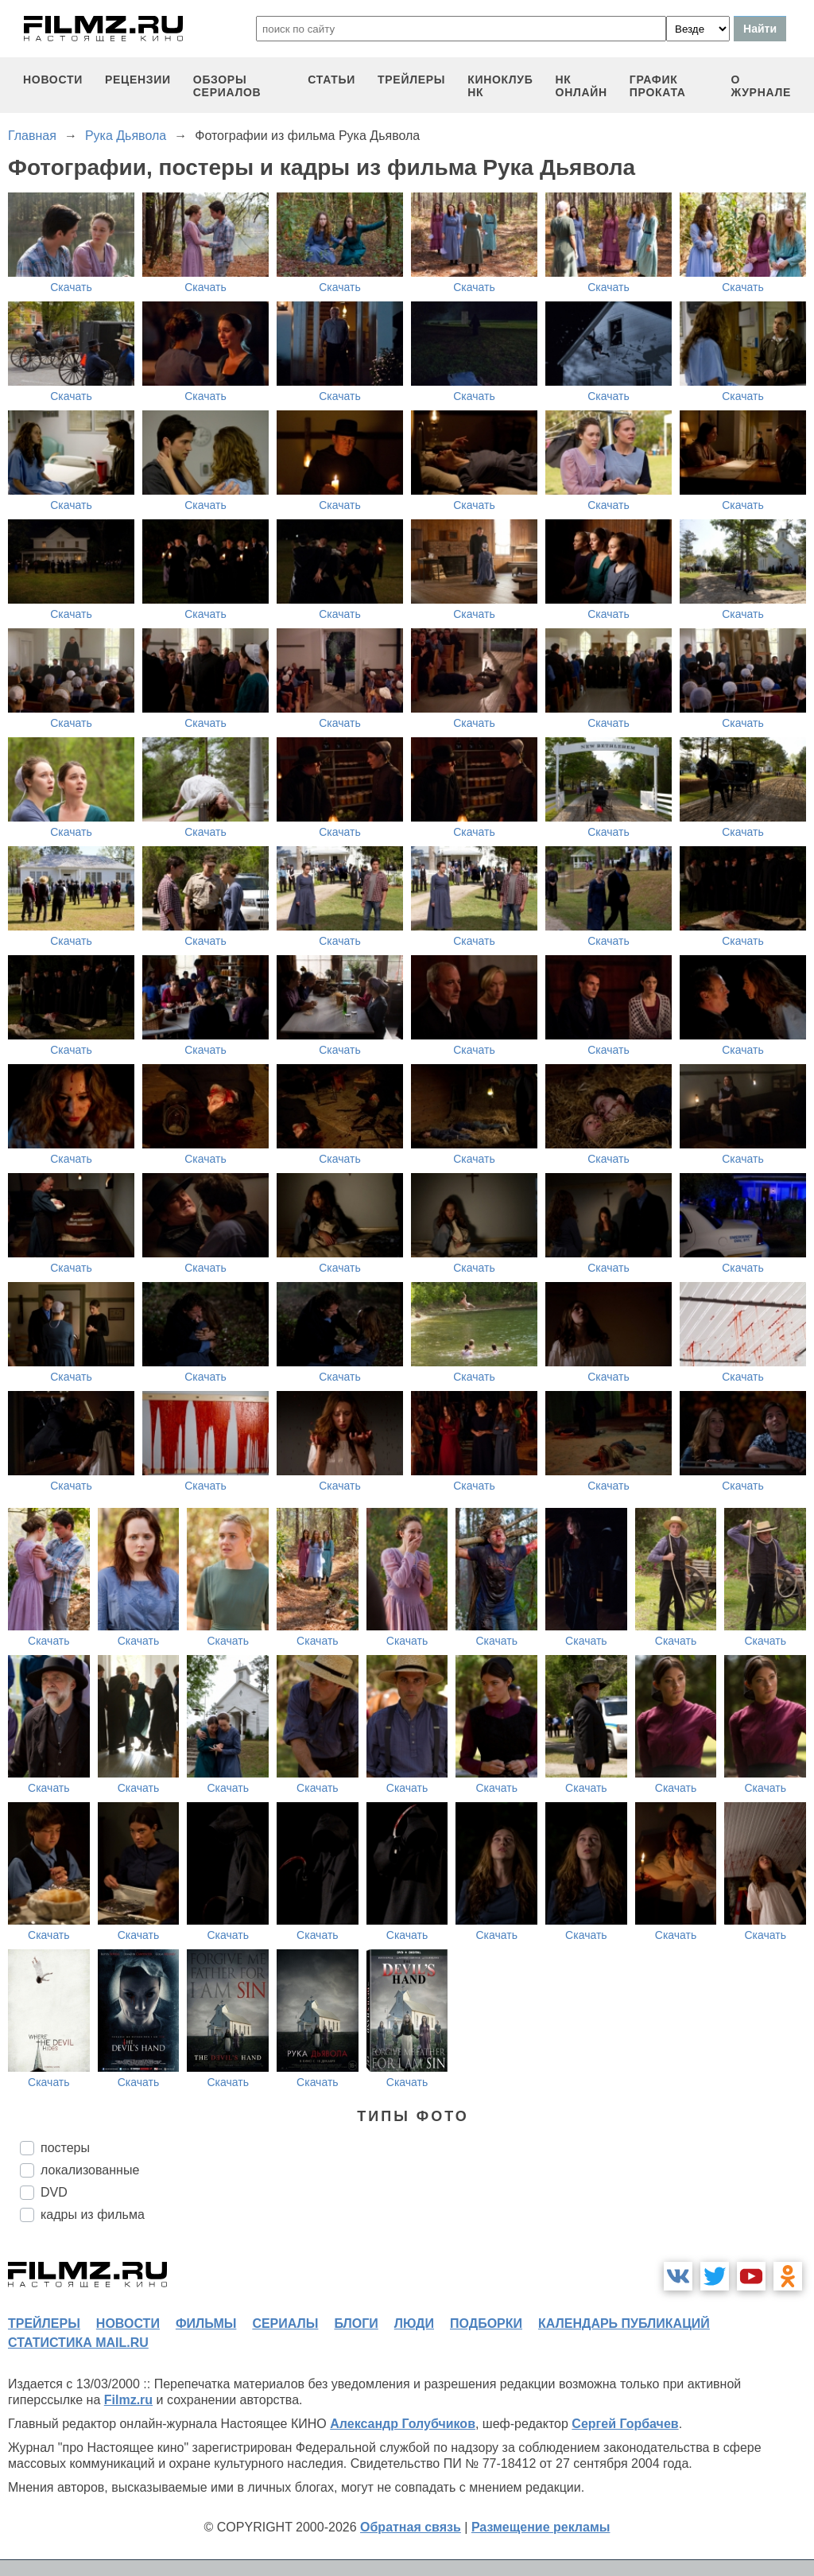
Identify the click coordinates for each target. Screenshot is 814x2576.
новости (53, 79)
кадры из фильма (93, 2214)
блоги (356, 2323)
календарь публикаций (624, 2323)
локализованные (90, 2170)
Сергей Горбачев (625, 2423)
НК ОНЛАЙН (581, 86)
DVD (54, 2192)
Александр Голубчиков (402, 2423)
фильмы (206, 2323)
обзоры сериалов (227, 86)
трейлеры (411, 79)
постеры (65, 2147)
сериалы (285, 2323)
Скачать (71, 287)
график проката (658, 86)
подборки (486, 2323)
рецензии (138, 79)
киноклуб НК (500, 86)
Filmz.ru (128, 2400)
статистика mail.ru (78, 2342)
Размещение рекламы (540, 2527)
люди (414, 2323)
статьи (331, 79)
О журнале (761, 86)
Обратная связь (410, 2527)
